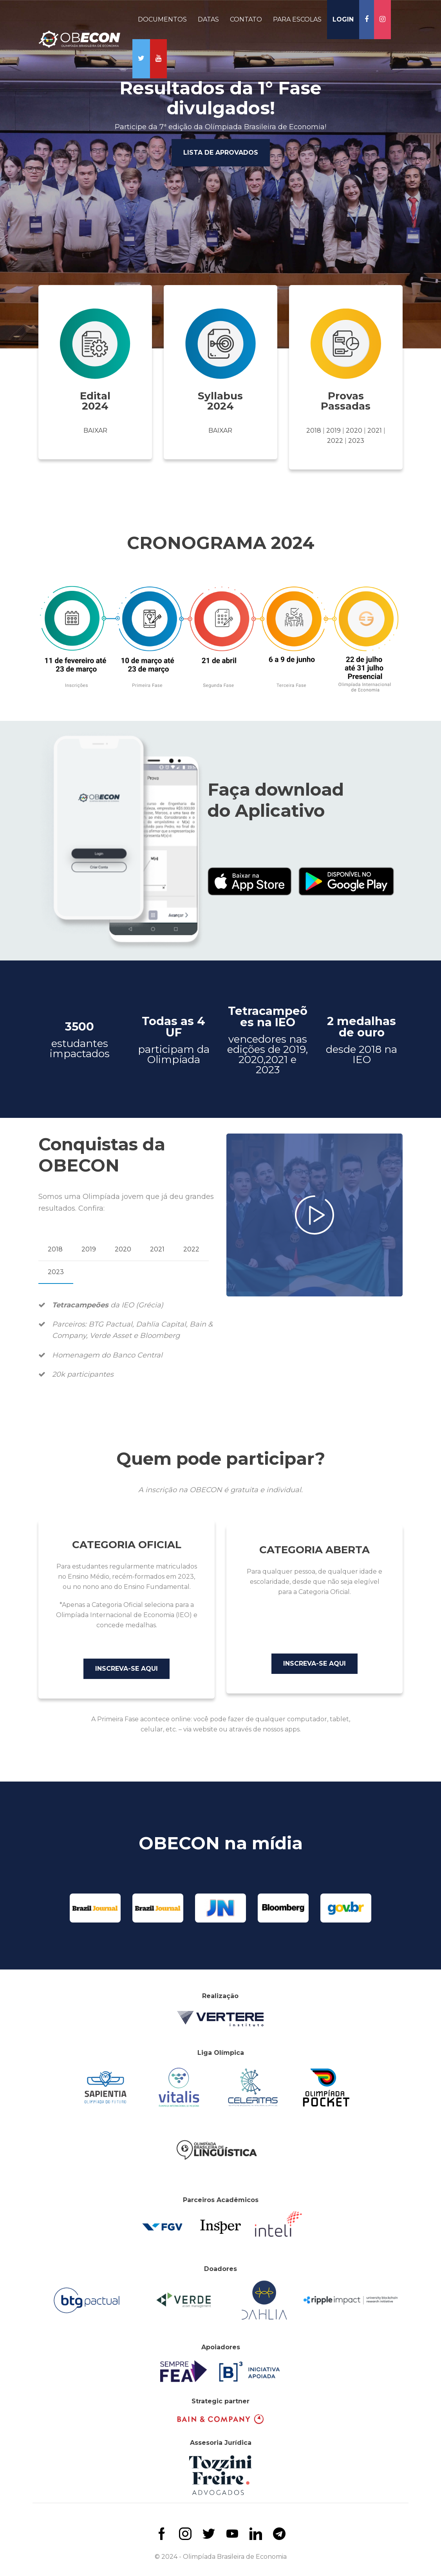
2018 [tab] (55, 1249)
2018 (313, 430)
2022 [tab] (191, 1249)
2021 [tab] (157, 1249)
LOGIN (343, 19)
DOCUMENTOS (162, 19)
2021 (374, 430)
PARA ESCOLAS (297, 19)
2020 (354, 430)
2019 (333, 430)
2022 (335, 440)
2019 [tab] (88, 1249)
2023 (356, 440)
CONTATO (246, 19)
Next (437, 176)
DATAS (208, 19)
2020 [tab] (123, 1249)
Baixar (95, 430)
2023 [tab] (56, 1272)
